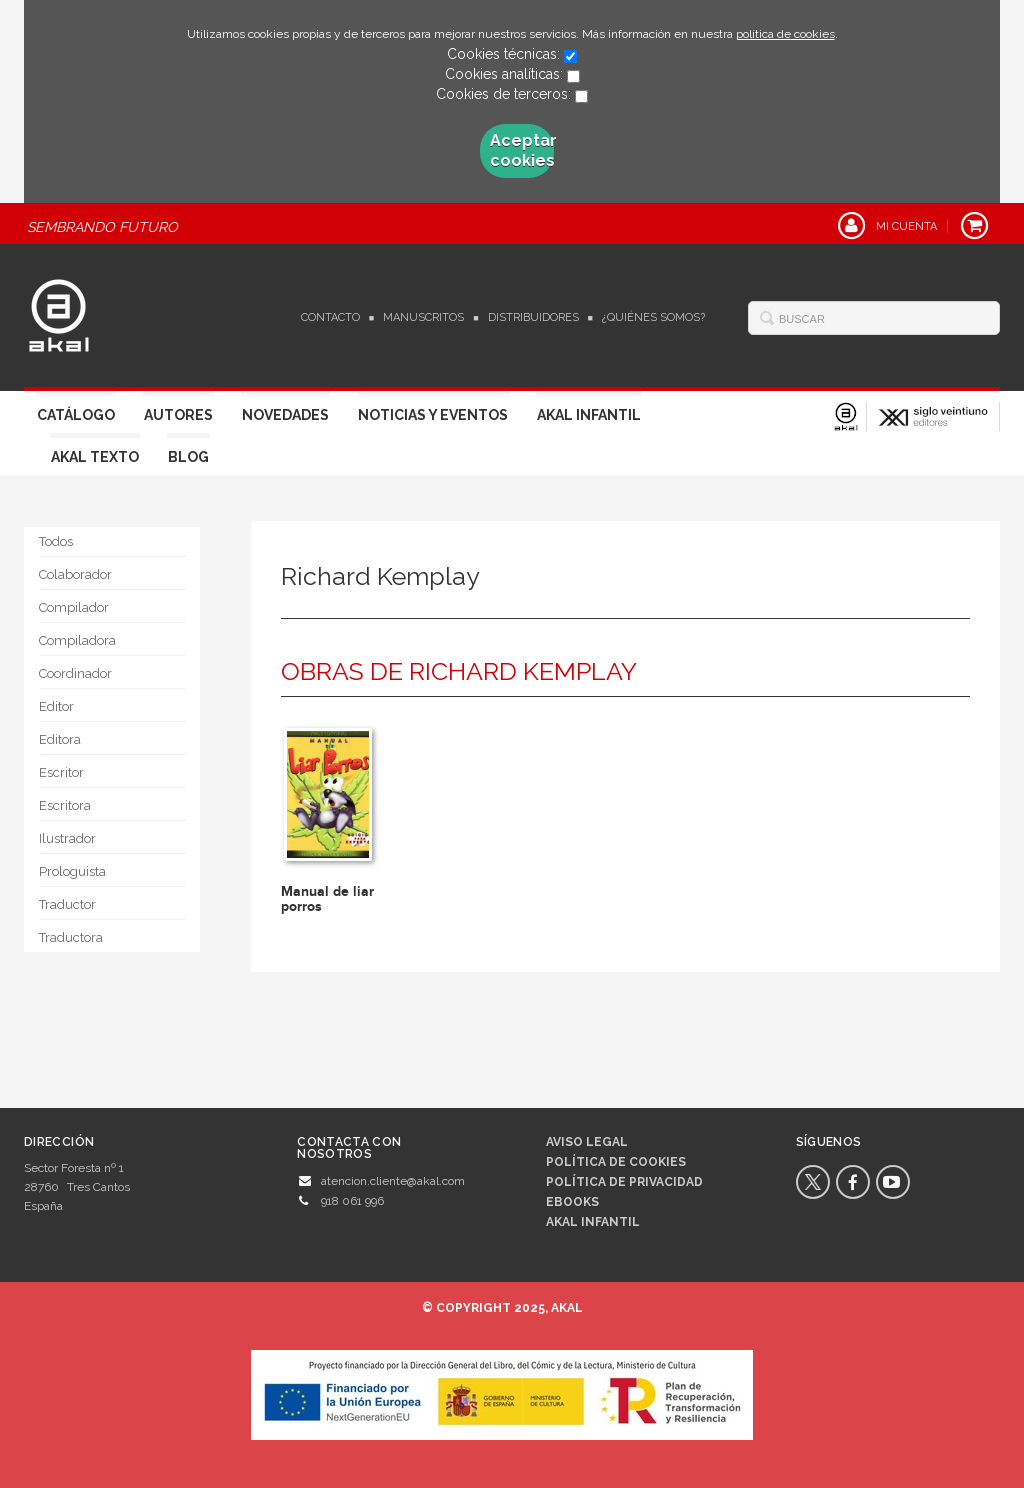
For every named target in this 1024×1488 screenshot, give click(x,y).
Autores (178, 415)
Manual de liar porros (327, 899)
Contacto (330, 317)
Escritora (65, 805)
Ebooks (572, 1202)
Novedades (285, 415)
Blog (188, 457)
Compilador (74, 607)
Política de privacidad (624, 1182)
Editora (60, 739)
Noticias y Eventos (433, 415)
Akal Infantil (589, 415)
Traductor (67, 904)
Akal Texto (95, 457)
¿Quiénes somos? (653, 317)
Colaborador (75, 574)
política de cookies (785, 34)
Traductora (71, 937)
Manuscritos (423, 317)
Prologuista (72, 871)
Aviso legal (587, 1142)
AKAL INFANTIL (593, 1222)
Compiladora (77, 640)
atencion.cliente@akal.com (393, 1181)
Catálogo (76, 415)
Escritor (61, 772)
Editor (56, 706)
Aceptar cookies (522, 150)
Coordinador (75, 673)
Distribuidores (533, 317)
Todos (56, 541)
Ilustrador (67, 838)
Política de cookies (616, 1162)
